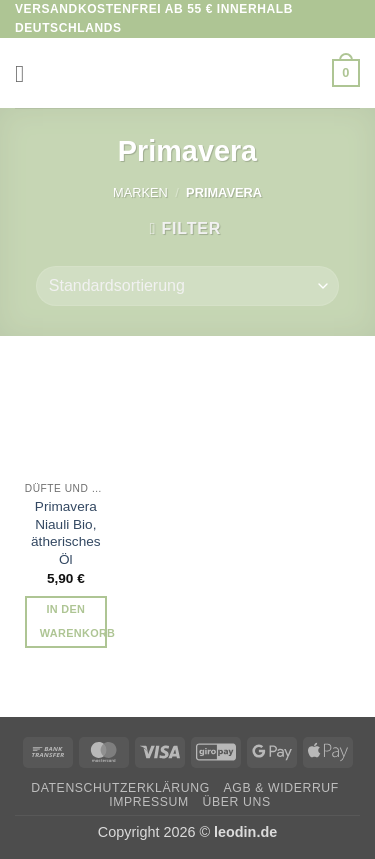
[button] (27, 73)
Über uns (237, 802)
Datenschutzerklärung (120, 788)
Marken (140, 192)
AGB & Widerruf (281, 788)
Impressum (149, 802)
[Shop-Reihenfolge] (187, 286)
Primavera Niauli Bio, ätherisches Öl (66, 533)
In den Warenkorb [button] (73, 621)
